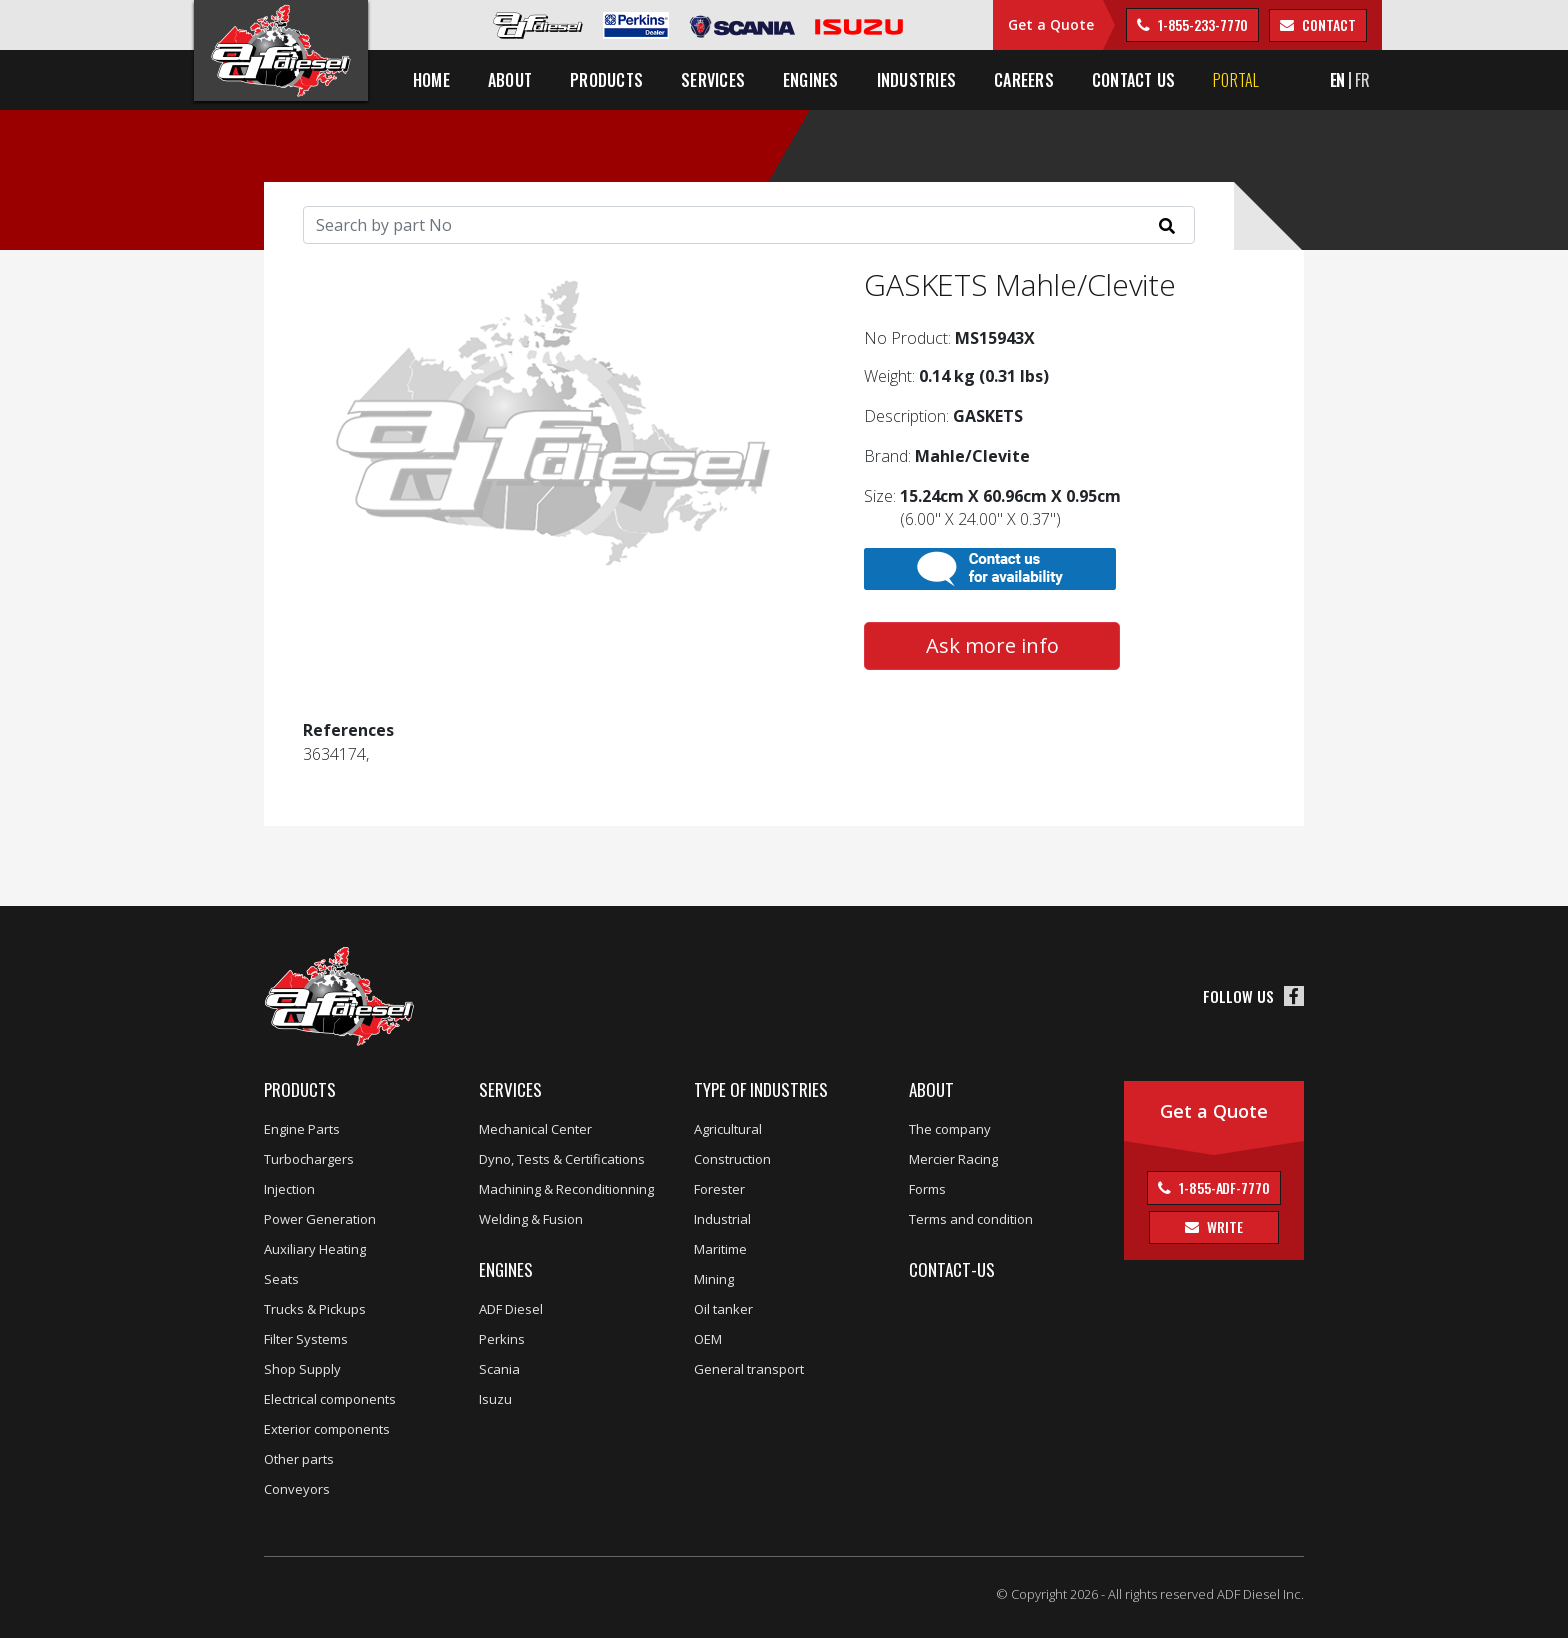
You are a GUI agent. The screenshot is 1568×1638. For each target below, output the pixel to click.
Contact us (1133, 80)
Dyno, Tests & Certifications (562, 1159)
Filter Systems (306, 1339)
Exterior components (327, 1429)
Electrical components (330, 1399)
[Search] (749, 225)
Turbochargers (309, 1159)
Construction (732, 1159)
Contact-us (952, 1269)
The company (950, 1129)
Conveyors (297, 1489)
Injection (289, 1189)
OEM (708, 1339)
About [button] (510, 80)
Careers (1024, 80)
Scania (499, 1369)
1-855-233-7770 (1202, 24)
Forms (927, 1189)
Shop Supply (302, 1369)
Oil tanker (723, 1309)
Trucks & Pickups (315, 1309)
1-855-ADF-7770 (1223, 1187)
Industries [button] (916, 80)
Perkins (502, 1339)
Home (431, 80)
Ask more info (992, 645)
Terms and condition (971, 1219)
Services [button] (713, 80)
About (931, 1089)
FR (1362, 80)
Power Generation (320, 1219)
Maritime (720, 1249)
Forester (719, 1189)
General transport (749, 1369)
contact (1327, 24)
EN (1338, 80)
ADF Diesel (511, 1309)
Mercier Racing (953, 1159)
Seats (281, 1279)
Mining (714, 1279)
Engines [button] (811, 80)
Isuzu (495, 1399)
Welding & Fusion (531, 1219)
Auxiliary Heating (315, 1249)
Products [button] (606, 80)
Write (1223, 1226)
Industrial (722, 1219)
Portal (1236, 80)
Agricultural (728, 1129)
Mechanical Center (535, 1129)
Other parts (299, 1459)
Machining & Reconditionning (566, 1189)
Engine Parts (302, 1129)
